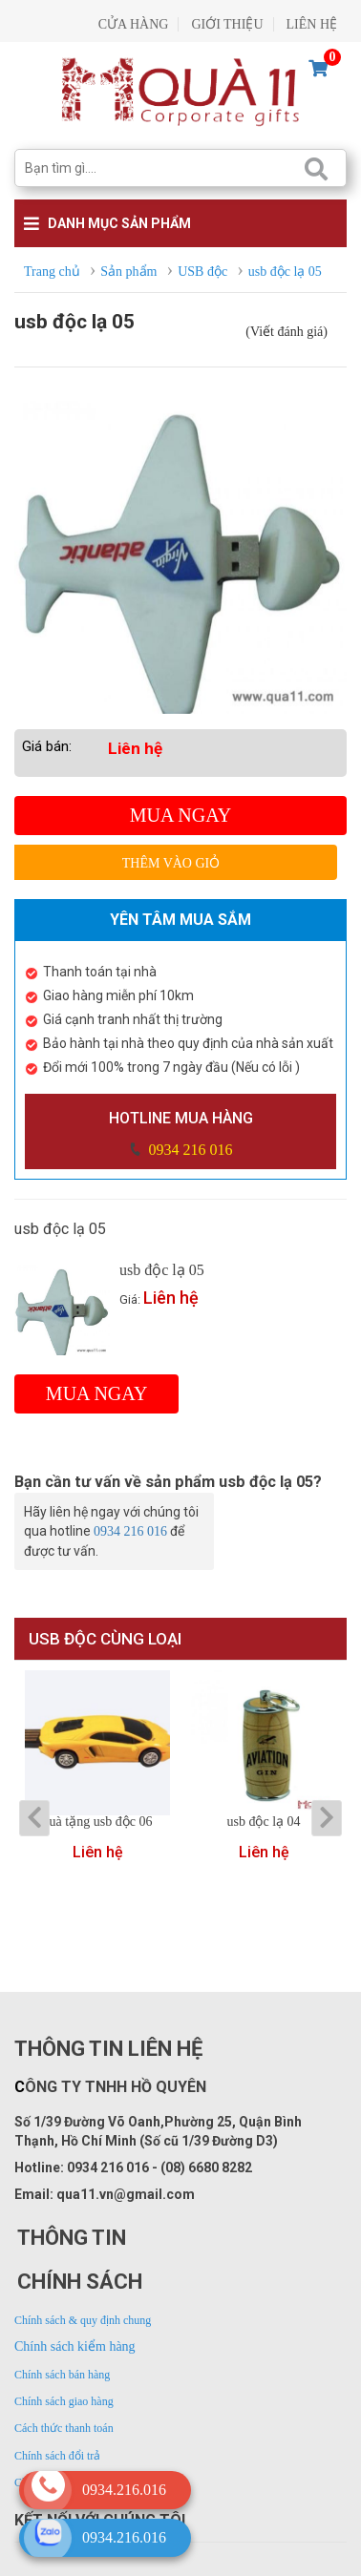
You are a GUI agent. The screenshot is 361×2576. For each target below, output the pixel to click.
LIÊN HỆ (312, 24)
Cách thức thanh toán (64, 2428)
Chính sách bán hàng (62, 2374)
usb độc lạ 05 (161, 1270)
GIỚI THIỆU (227, 24)
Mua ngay (181, 815)
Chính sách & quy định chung (82, 2320)
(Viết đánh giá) (286, 332)
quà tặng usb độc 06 (98, 1822)
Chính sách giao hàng (64, 2401)
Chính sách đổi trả (57, 2455)
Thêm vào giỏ (171, 863)
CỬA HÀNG (133, 24)
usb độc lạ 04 (263, 1822)
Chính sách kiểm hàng (75, 2346)
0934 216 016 (189, 1149)
